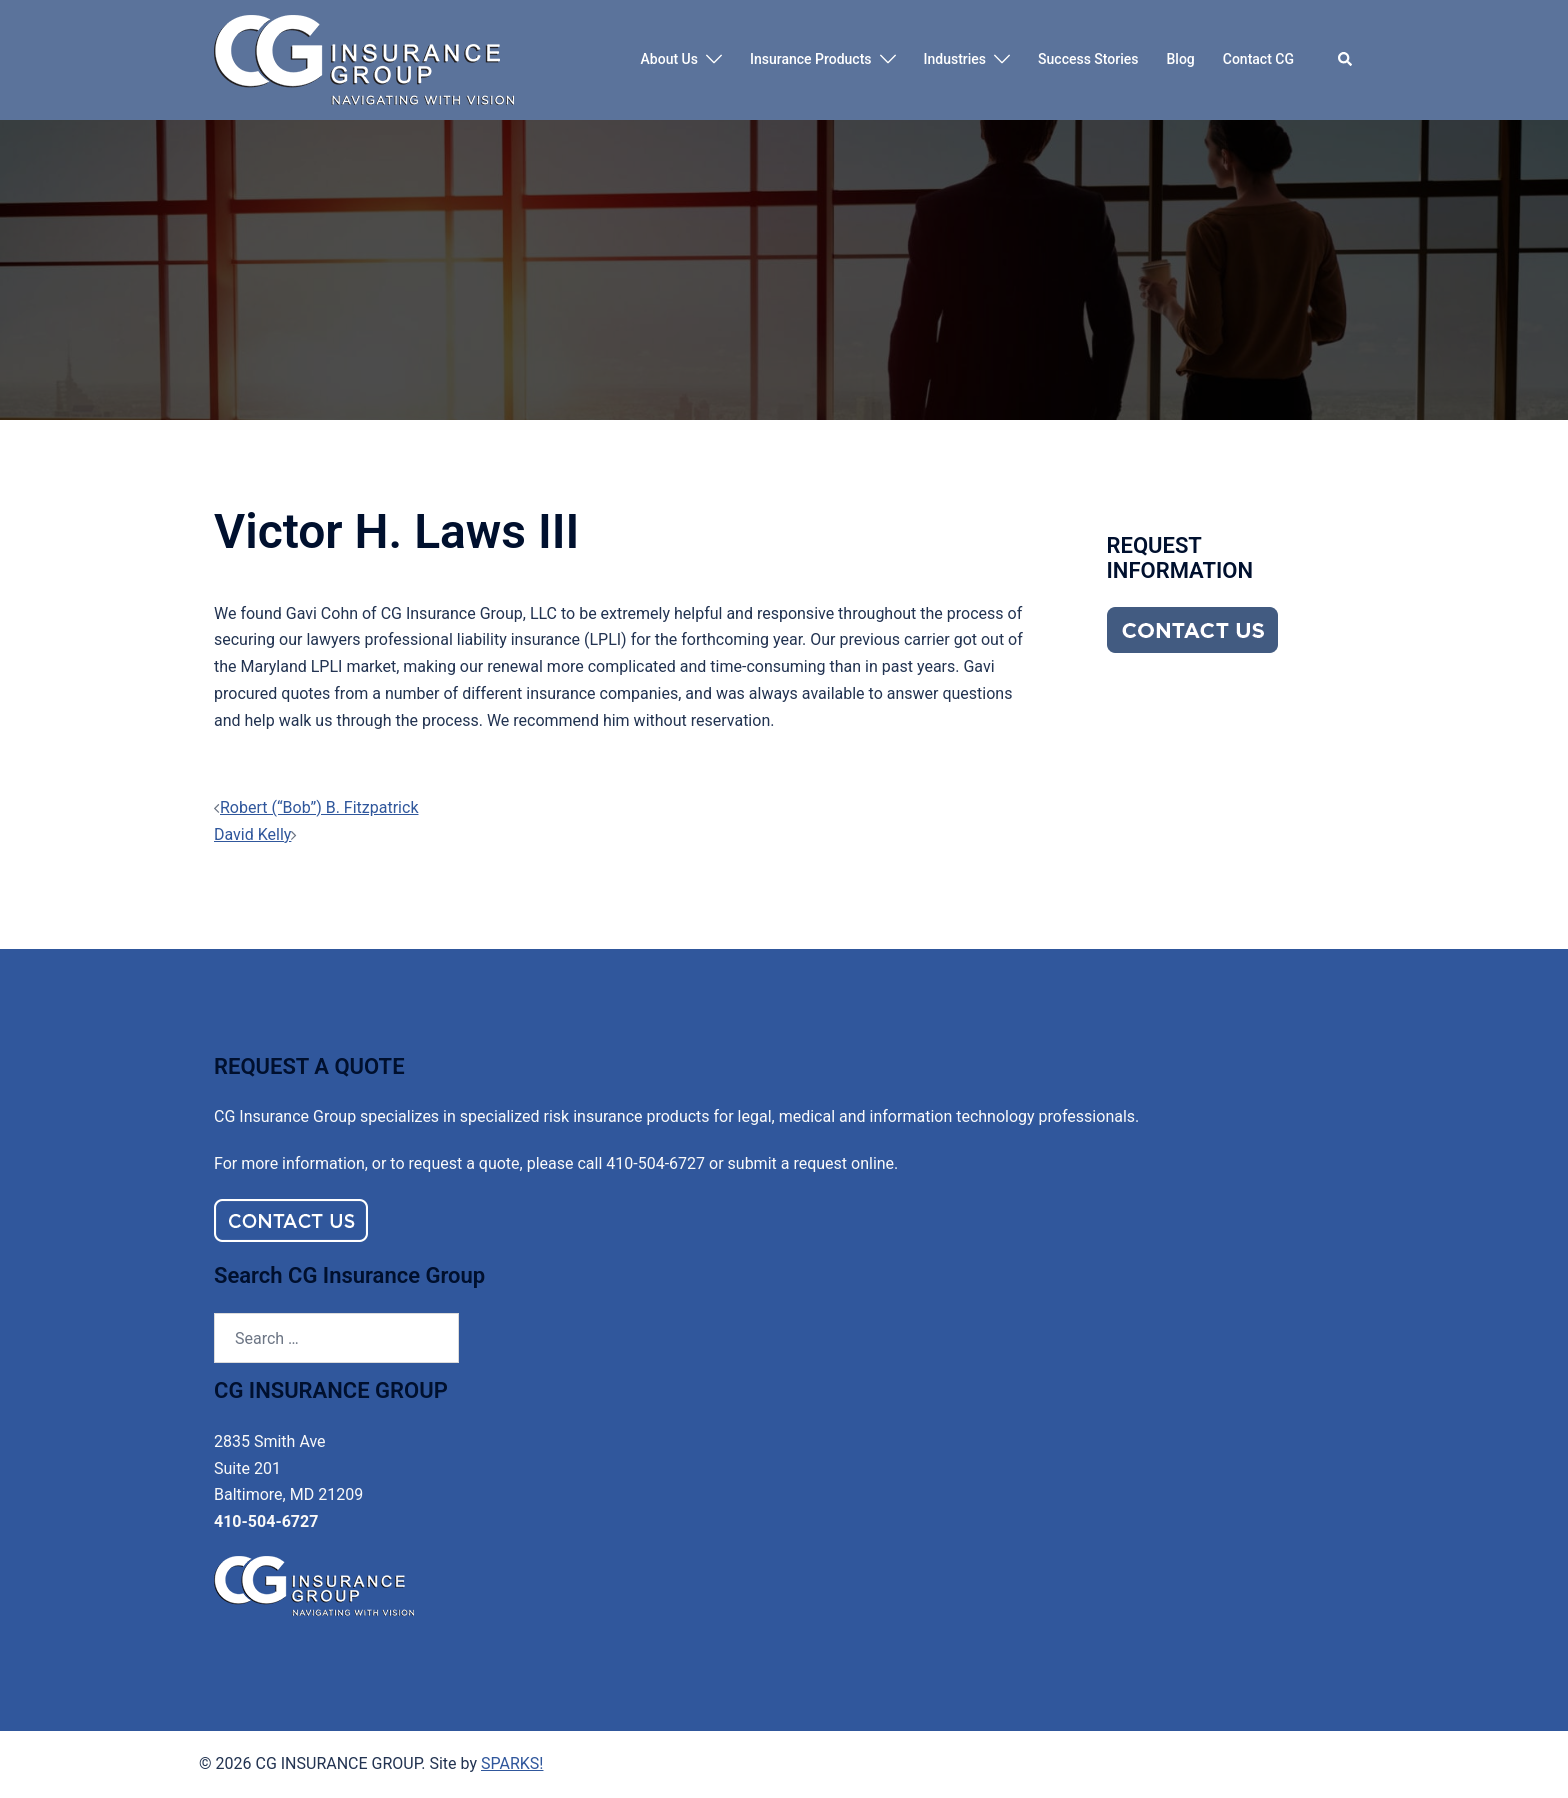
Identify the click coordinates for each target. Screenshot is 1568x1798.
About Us (669, 59)
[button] (1346, 60)
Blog (1180, 59)
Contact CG (1258, 59)
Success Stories (1088, 59)
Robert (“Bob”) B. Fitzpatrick (319, 807)
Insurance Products (811, 59)
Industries (955, 59)
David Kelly (252, 834)
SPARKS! (512, 1763)
